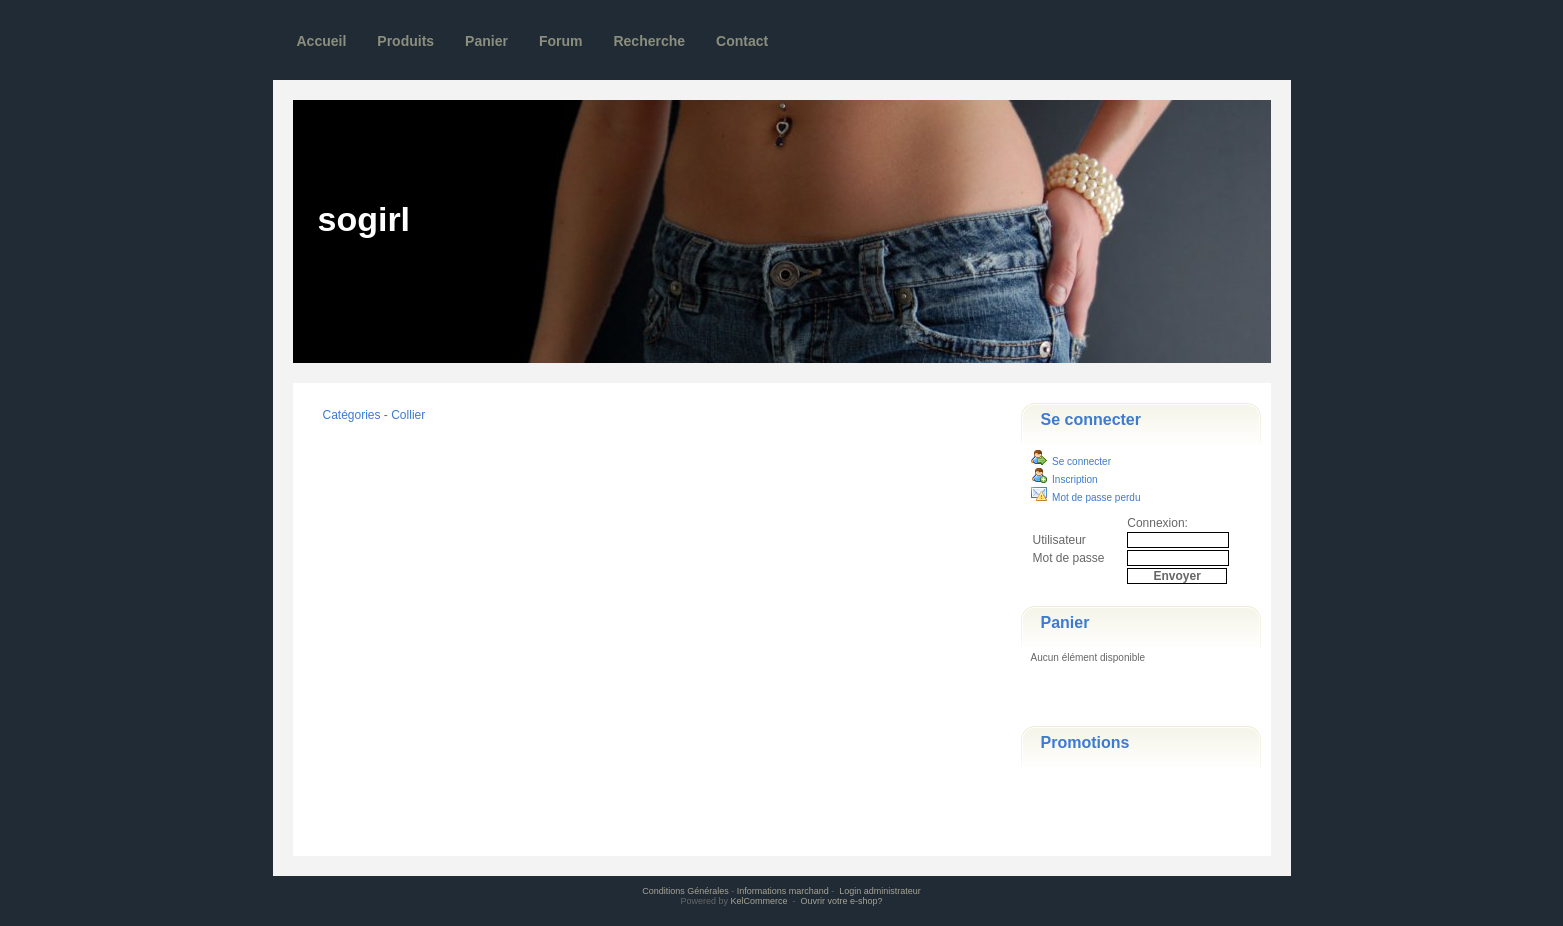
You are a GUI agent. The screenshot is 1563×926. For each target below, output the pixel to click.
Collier (408, 415)
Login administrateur (880, 891)
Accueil (322, 41)
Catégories (352, 415)
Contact (742, 41)
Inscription (1064, 479)
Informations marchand (783, 891)
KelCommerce (760, 901)
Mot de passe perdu (1086, 497)
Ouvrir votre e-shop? (842, 901)
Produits (405, 41)
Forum (561, 41)
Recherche (649, 41)
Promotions (1085, 742)
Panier (486, 41)
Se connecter (1091, 419)
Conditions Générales (685, 891)
